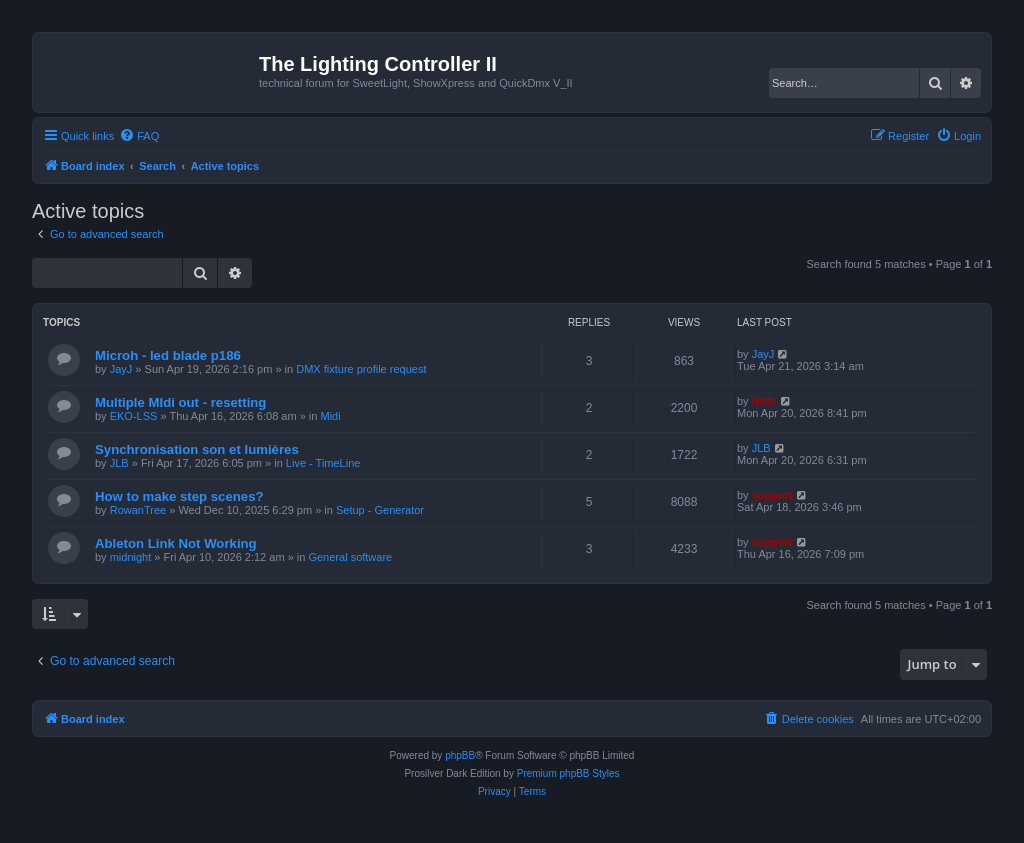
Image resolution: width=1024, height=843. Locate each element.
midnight (131, 557)
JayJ (121, 369)
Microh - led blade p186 (168, 355)
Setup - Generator (380, 510)
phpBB (460, 755)
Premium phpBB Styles (568, 773)
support (772, 495)
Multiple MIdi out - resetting (180, 402)
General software (350, 557)
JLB (119, 463)
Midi (330, 416)
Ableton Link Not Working (176, 543)
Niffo (764, 401)
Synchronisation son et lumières (197, 449)
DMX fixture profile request (361, 369)
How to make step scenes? (179, 496)
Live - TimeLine (323, 463)
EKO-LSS (134, 416)
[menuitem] (139, 136)
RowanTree (138, 510)
